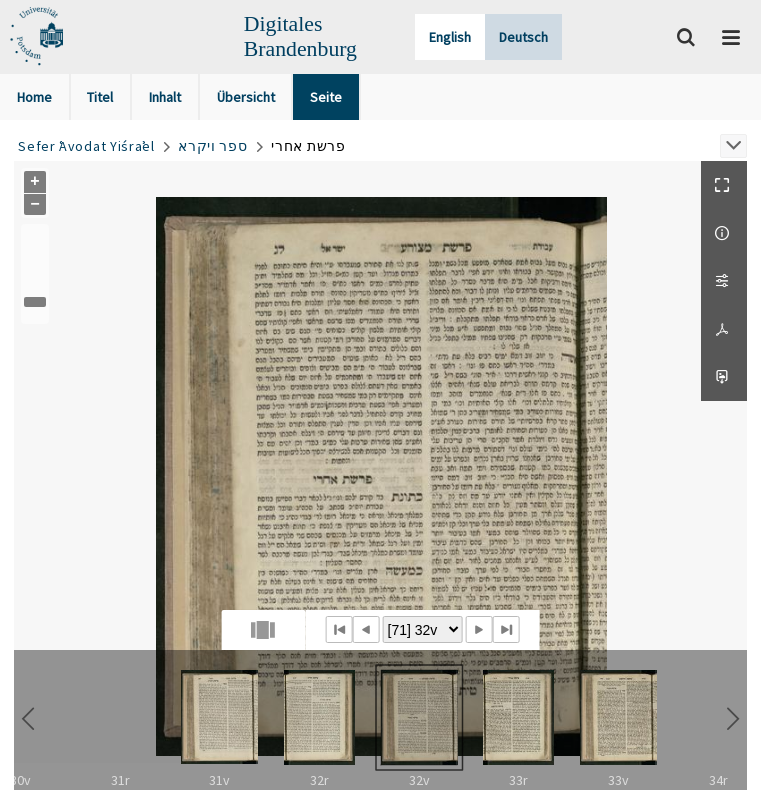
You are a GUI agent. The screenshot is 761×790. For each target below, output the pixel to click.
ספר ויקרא (212, 146)
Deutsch (523, 37)
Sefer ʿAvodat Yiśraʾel (86, 146)
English (450, 37)
